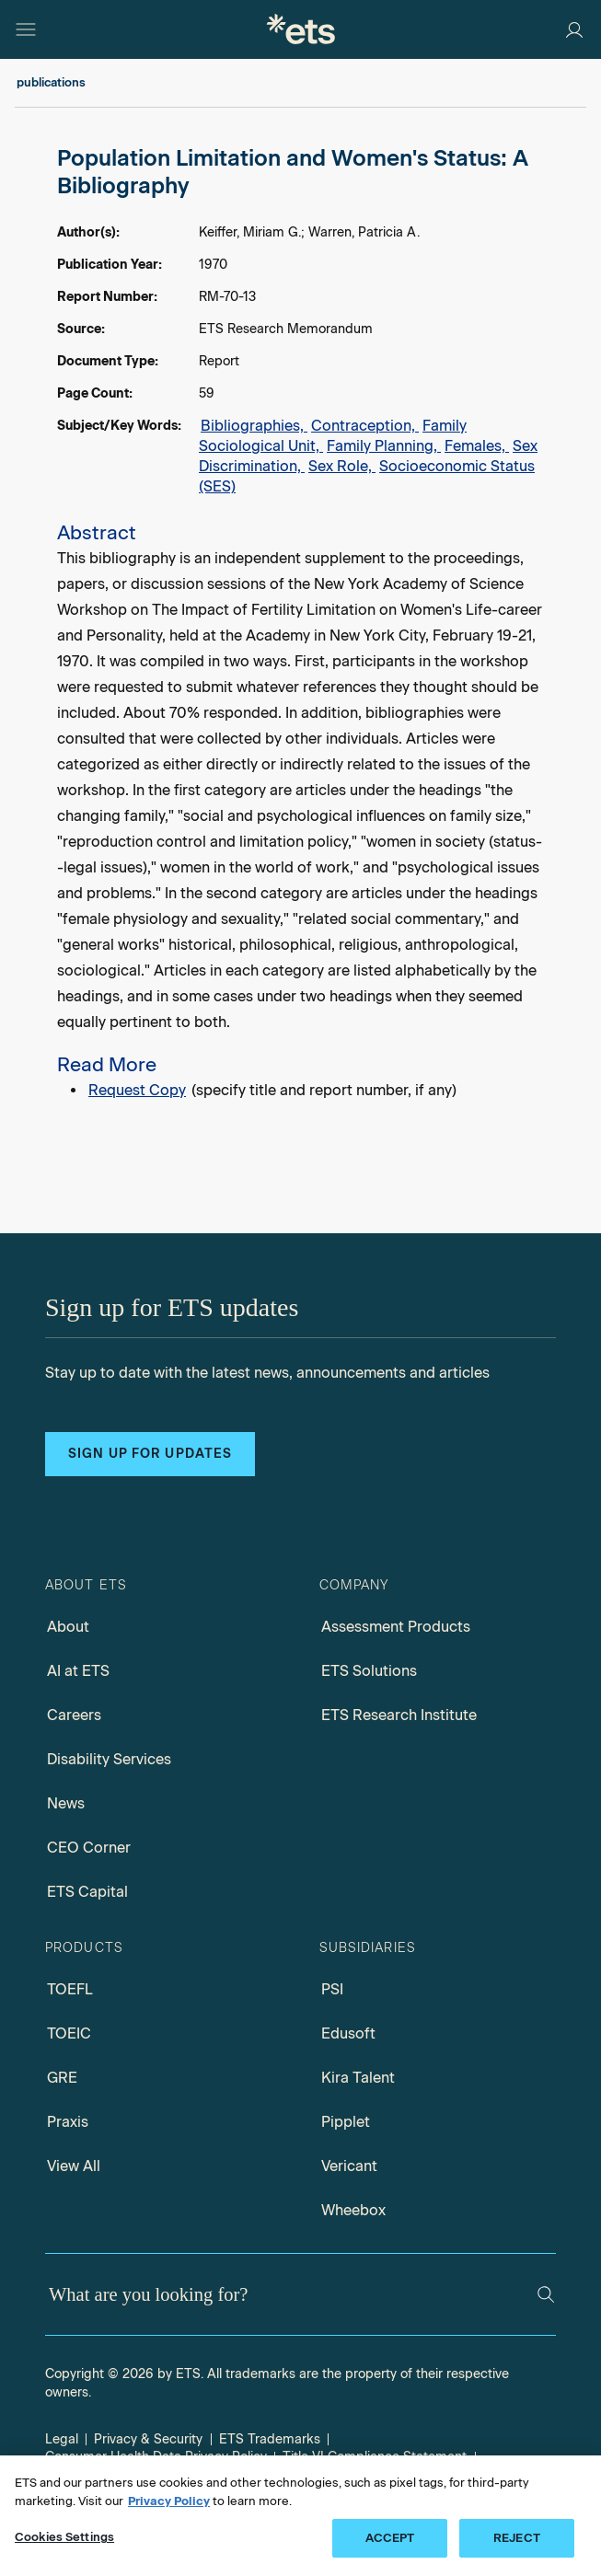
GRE (62, 2077)
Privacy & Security (148, 2439)
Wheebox (353, 2210)
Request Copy (137, 1090)
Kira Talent (358, 2077)
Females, (477, 446)
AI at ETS (78, 1671)
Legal (61, 2439)
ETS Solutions (369, 1671)
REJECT (516, 2538)
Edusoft (348, 2033)
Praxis (67, 2122)
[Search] (546, 2294)
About (68, 1626)
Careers (74, 1715)
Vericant (349, 2166)
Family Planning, (384, 446)
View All (73, 2166)
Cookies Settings (64, 2537)
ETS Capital (87, 1891)
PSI (332, 1989)
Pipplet (345, 2122)
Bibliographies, (254, 425)
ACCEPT (390, 2538)
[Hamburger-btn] (26, 29)
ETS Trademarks (269, 2439)
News (66, 1803)
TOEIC (69, 2033)
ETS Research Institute (399, 1715)
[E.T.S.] (301, 29)
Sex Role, (342, 466)
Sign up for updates (150, 1453)
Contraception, (365, 425)
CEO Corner (89, 1847)
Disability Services (109, 1759)
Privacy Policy (169, 2501)
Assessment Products (395, 1626)
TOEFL (70, 1989)
